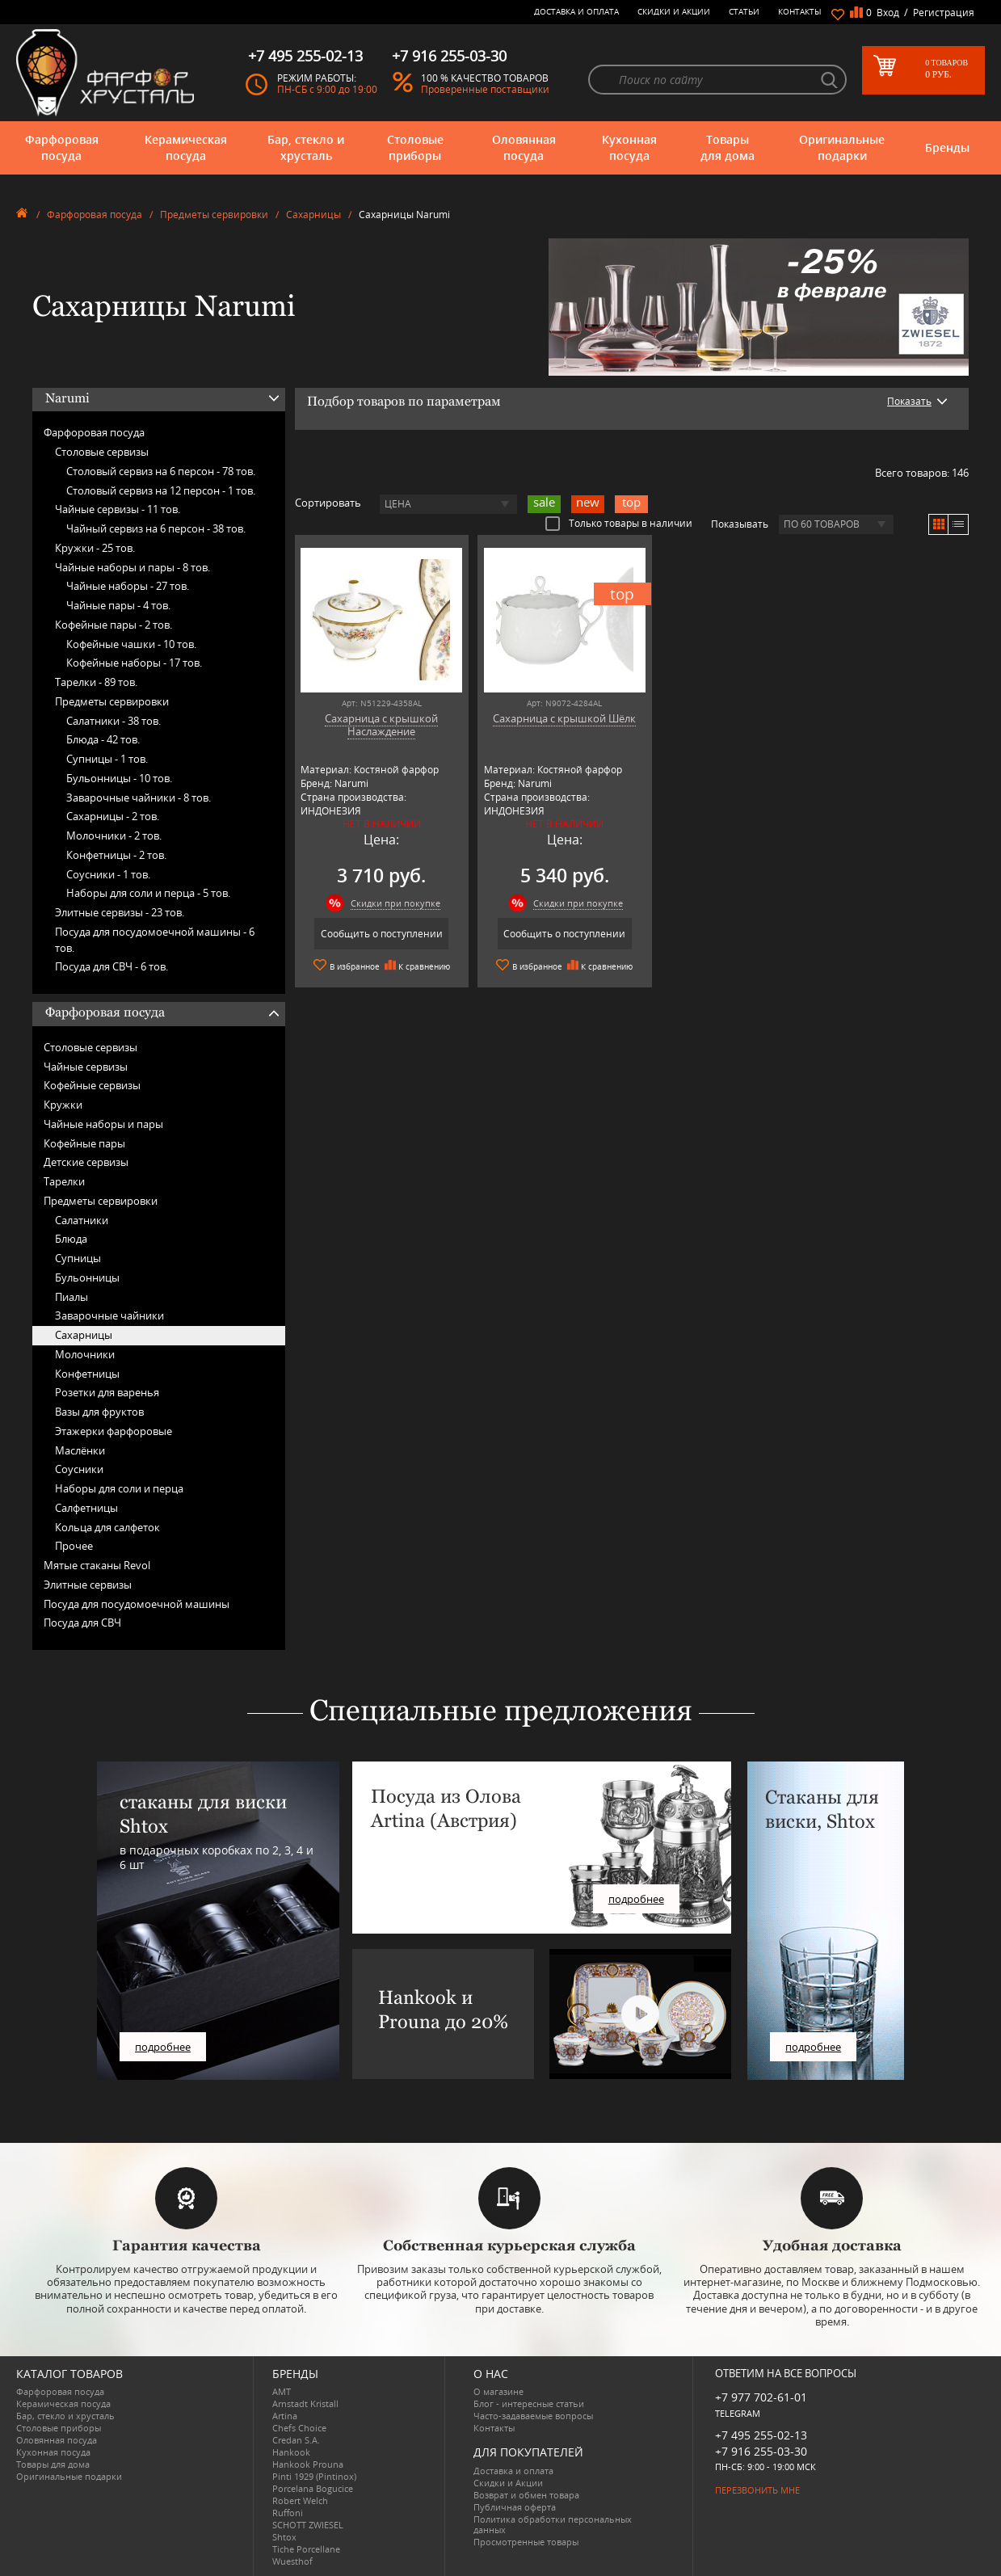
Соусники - (108, 874)
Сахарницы (313, 214)
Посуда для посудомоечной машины (136, 1604)
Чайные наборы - (127, 586)
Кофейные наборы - (134, 662)
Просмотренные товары (525, 2542)
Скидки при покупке (389, 903)
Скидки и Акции (673, 11)
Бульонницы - (119, 778)
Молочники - (114, 835)
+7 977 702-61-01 (761, 2397)
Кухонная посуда (629, 147)
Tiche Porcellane (306, 2549)
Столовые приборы (415, 147)
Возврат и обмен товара (526, 2495)
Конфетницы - (116, 855)
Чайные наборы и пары (103, 1124)
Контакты (800, 11)
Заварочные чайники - (138, 797)
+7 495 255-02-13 (761, 2435)
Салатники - (113, 720)
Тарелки (64, 1181)
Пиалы (71, 1297)
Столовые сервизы (102, 451)
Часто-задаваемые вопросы (533, 2416)
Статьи (744, 11)
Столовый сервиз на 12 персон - (160, 490)
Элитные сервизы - (119, 912)
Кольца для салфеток (107, 1527)
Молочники (85, 1354)
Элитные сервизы (88, 1584)
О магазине (498, 2391)
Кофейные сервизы (92, 1085)
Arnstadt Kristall (305, 2403)
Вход (888, 12)
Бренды (947, 147)
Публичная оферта (514, 2507)
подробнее (163, 2046)
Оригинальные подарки (842, 147)
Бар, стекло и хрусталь (305, 147)
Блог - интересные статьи (528, 2403)
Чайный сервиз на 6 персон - (156, 528)
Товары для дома (727, 147)
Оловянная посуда (524, 147)
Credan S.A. (296, 2440)
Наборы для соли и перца (119, 1488)
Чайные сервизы (86, 1066)
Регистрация (943, 12)
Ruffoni (287, 2513)
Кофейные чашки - (131, 644)
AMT (281, 2391)
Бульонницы (87, 1277)
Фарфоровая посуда (62, 147)
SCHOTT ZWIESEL (307, 2525)
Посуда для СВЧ (82, 1622)
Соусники (79, 1469)
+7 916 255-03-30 (761, 2451)
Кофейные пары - (113, 624)
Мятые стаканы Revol (97, 1565)
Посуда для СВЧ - (111, 966)
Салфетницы (86, 1508)
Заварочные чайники (109, 1315)
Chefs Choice (299, 2428)
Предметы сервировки (214, 214)
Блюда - (103, 739)
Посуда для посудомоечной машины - (154, 939)
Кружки (63, 1104)
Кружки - (95, 548)
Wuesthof (292, 2561)
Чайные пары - (118, 605)
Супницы (78, 1258)
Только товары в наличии (618, 522)
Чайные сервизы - (117, 509)
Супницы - (107, 758)
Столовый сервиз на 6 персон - (160, 471)
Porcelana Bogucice (312, 2488)
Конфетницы (87, 1373)
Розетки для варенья (107, 1392)
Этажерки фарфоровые (113, 1431)
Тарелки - (96, 682)
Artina (284, 2416)
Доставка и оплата (576, 11)
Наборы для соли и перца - (148, 893)
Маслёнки (80, 1450)
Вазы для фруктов (99, 1411)
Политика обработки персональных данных (552, 2524)
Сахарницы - (112, 816)
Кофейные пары (84, 1143)
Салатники (81, 1220)
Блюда (71, 1238)
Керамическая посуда (186, 147)
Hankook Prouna (307, 2464)
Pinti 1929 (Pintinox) (314, 2476)
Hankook (291, 2452)
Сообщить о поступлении (375, 934)
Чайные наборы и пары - (132, 567)
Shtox (284, 2537)
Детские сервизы (86, 1162)
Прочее (74, 1545)
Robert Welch (300, 2500)
